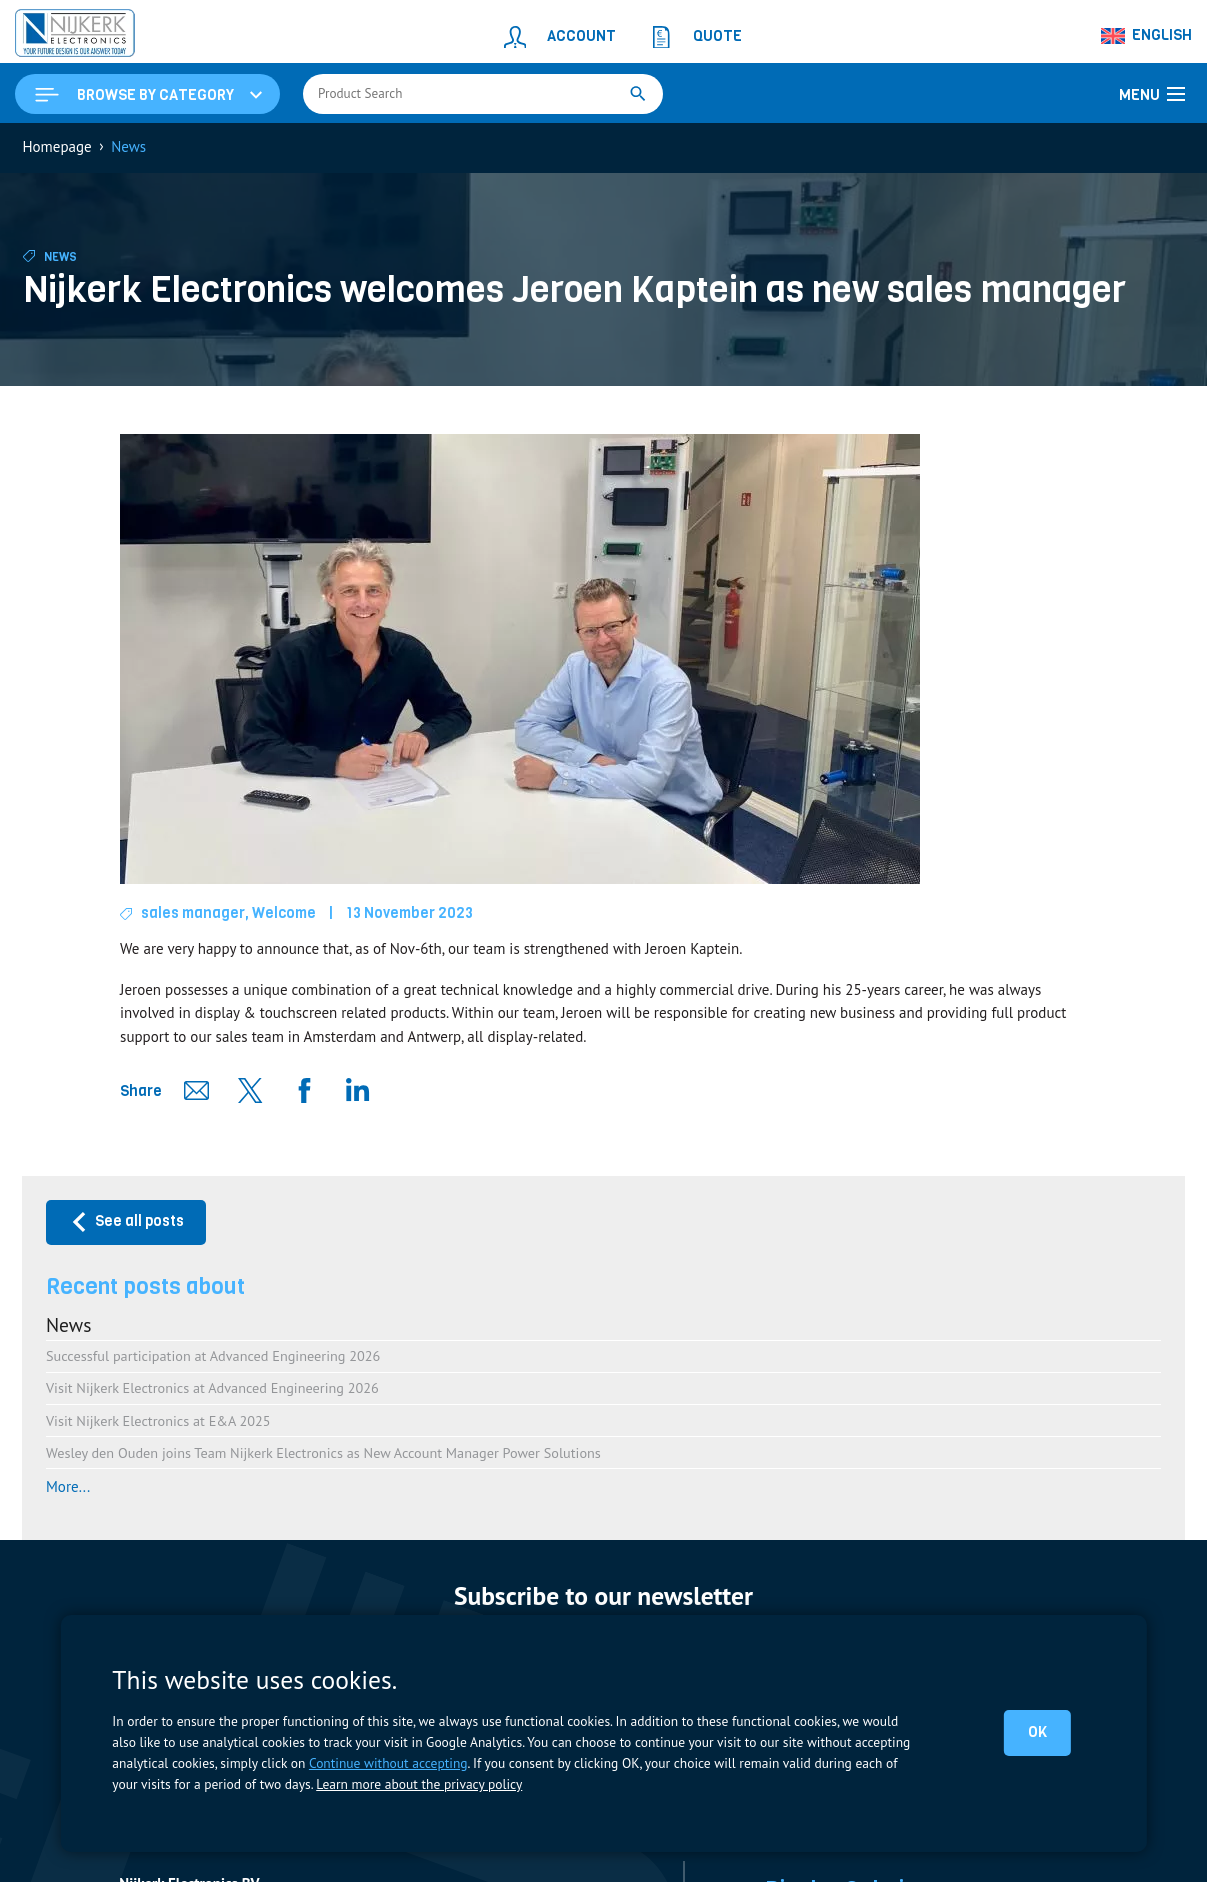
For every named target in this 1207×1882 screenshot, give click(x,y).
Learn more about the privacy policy (419, 1784)
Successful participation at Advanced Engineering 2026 (213, 1355)
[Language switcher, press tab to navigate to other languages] (1147, 36)
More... (68, 1486)
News (60, 257)
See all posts (126, 1221)
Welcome (284, 913)
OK (1037, 1732)
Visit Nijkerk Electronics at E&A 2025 (158, 1420)
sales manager (193, 913)
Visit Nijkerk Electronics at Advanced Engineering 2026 (212, 1387)
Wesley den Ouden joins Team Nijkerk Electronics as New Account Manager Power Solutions (323, 1452)
